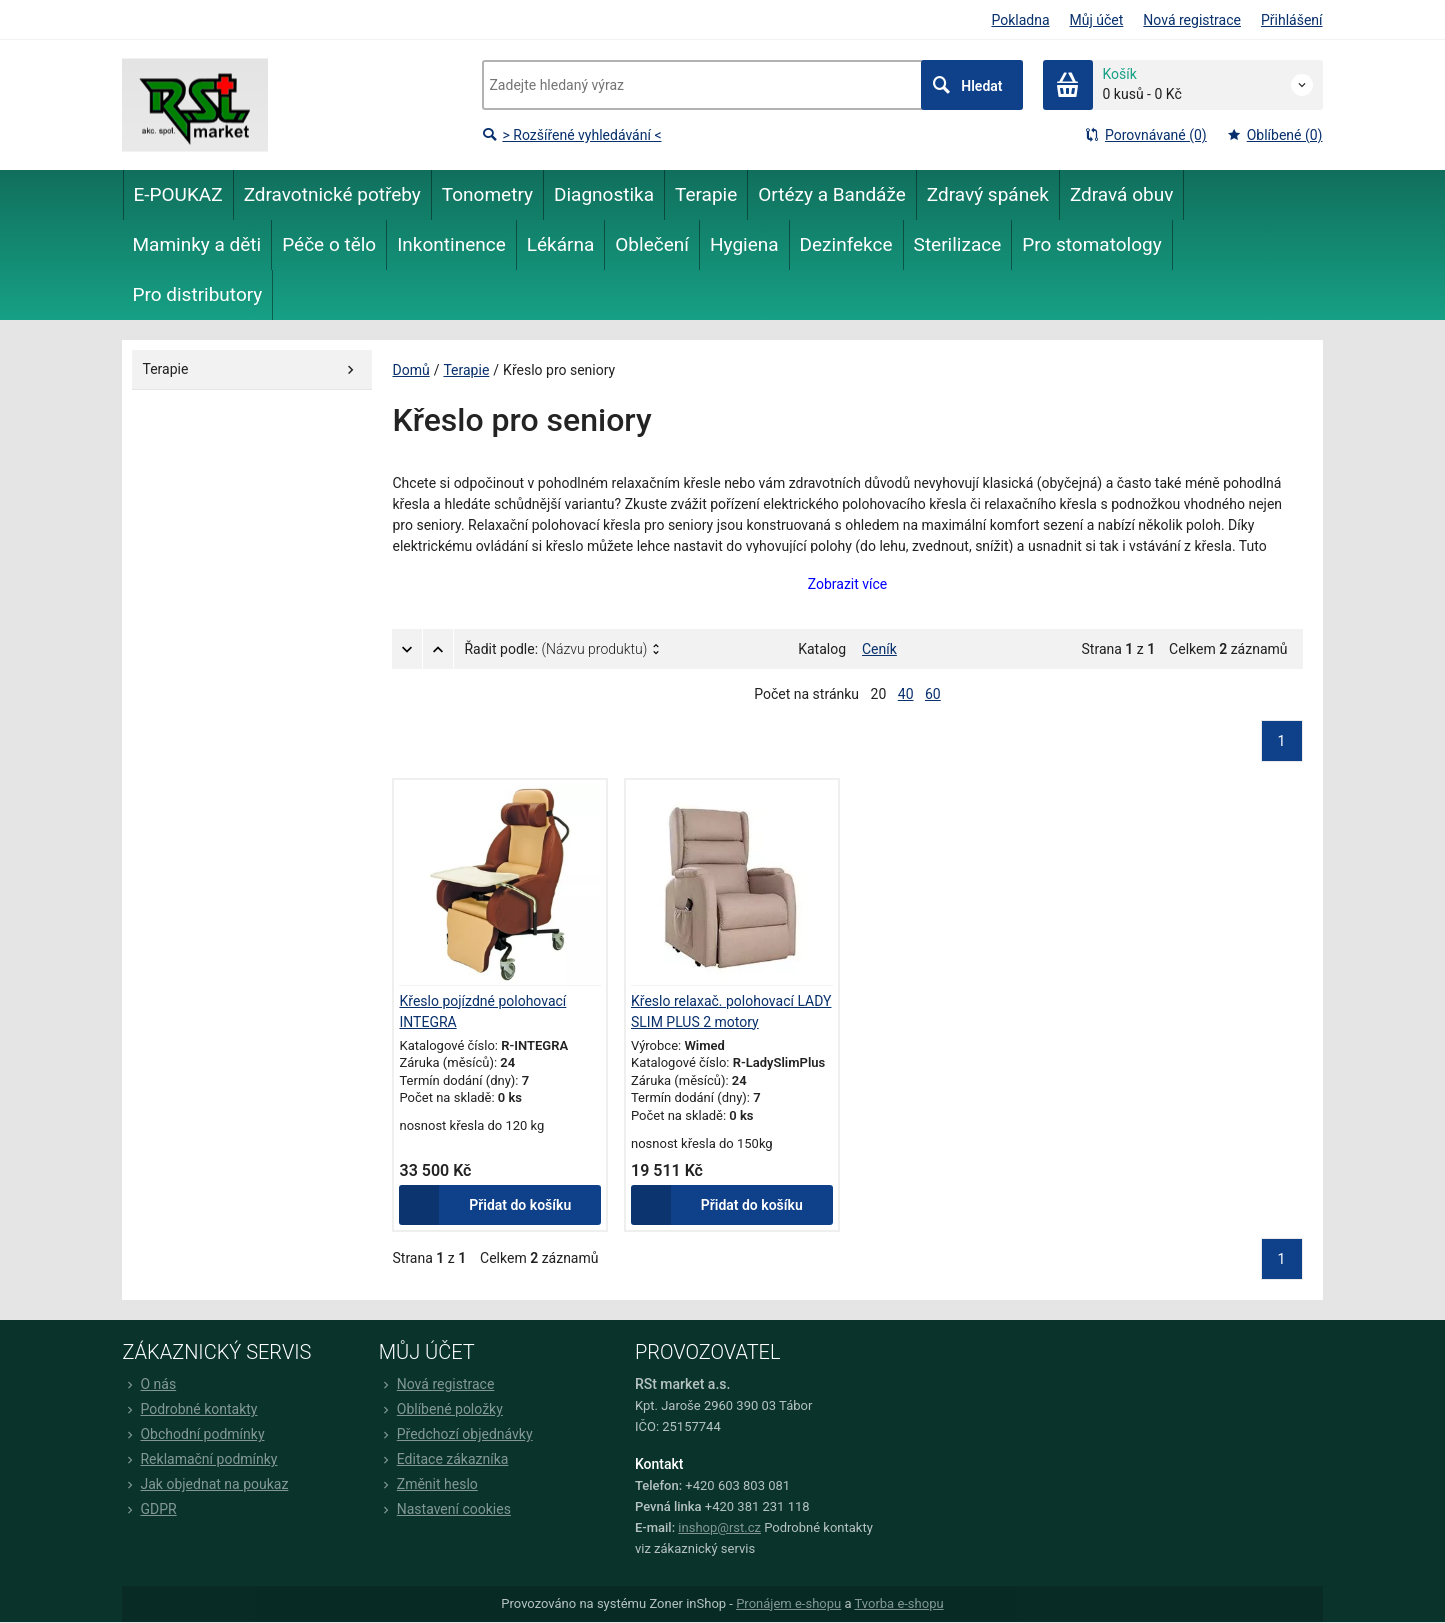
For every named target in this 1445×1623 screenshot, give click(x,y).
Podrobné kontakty (190, 1409)
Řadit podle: (556, 649)
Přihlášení (1292, 20)
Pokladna (1020, 20)
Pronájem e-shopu (788, 1603)
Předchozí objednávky (456, 1434)
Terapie (466, 370)
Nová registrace (1192, 20)
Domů (411, 370)
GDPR (150, 1509)
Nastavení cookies (445, 1509)
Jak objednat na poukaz (206, 1484)
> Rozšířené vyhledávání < (572, 135)
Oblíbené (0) (1275, 135)
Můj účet (1097, 20)
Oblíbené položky (441, 1409)
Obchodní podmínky (194, 1434)
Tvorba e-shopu (898, 1603)
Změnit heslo (428, 1484)
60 (933, 694)
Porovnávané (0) (1146, 135)
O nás (150, 1384)
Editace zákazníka (444, 1459)
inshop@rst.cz (719, 1527)
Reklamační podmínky (200, 1459)
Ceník (879, 649)
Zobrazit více (848, 584)
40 (906, 694)
